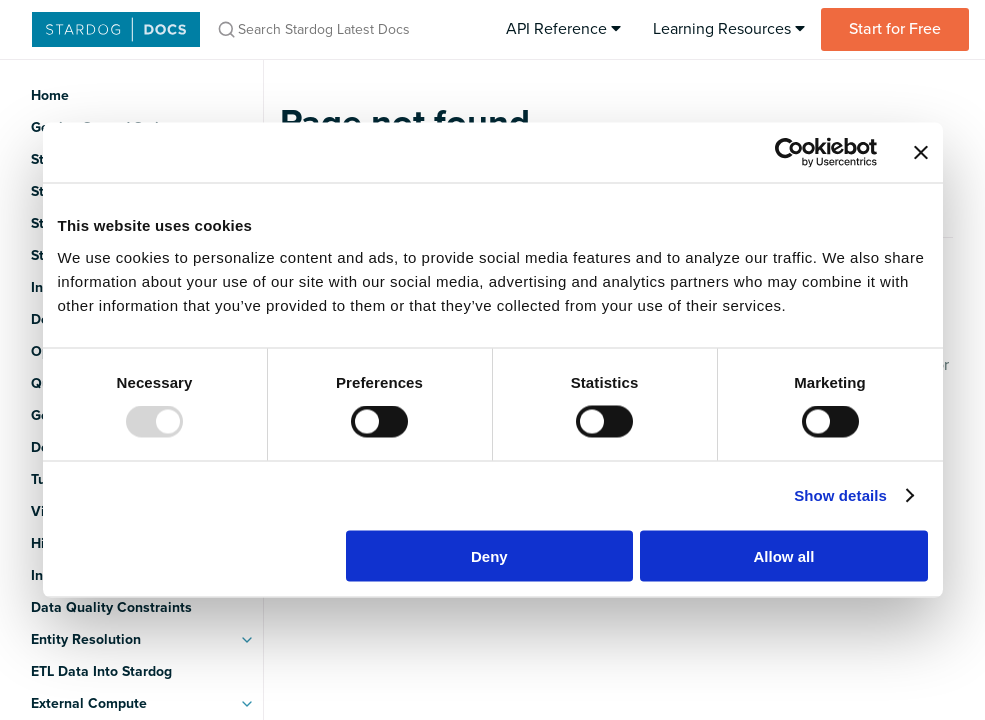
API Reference (563, 29)
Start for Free (895, 29)
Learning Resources (729, 29)
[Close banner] (921, 153)
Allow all (784, 555)
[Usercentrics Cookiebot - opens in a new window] (789, 153)
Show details (840, 495)
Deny (489, 555)
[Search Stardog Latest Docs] (345, 29)
